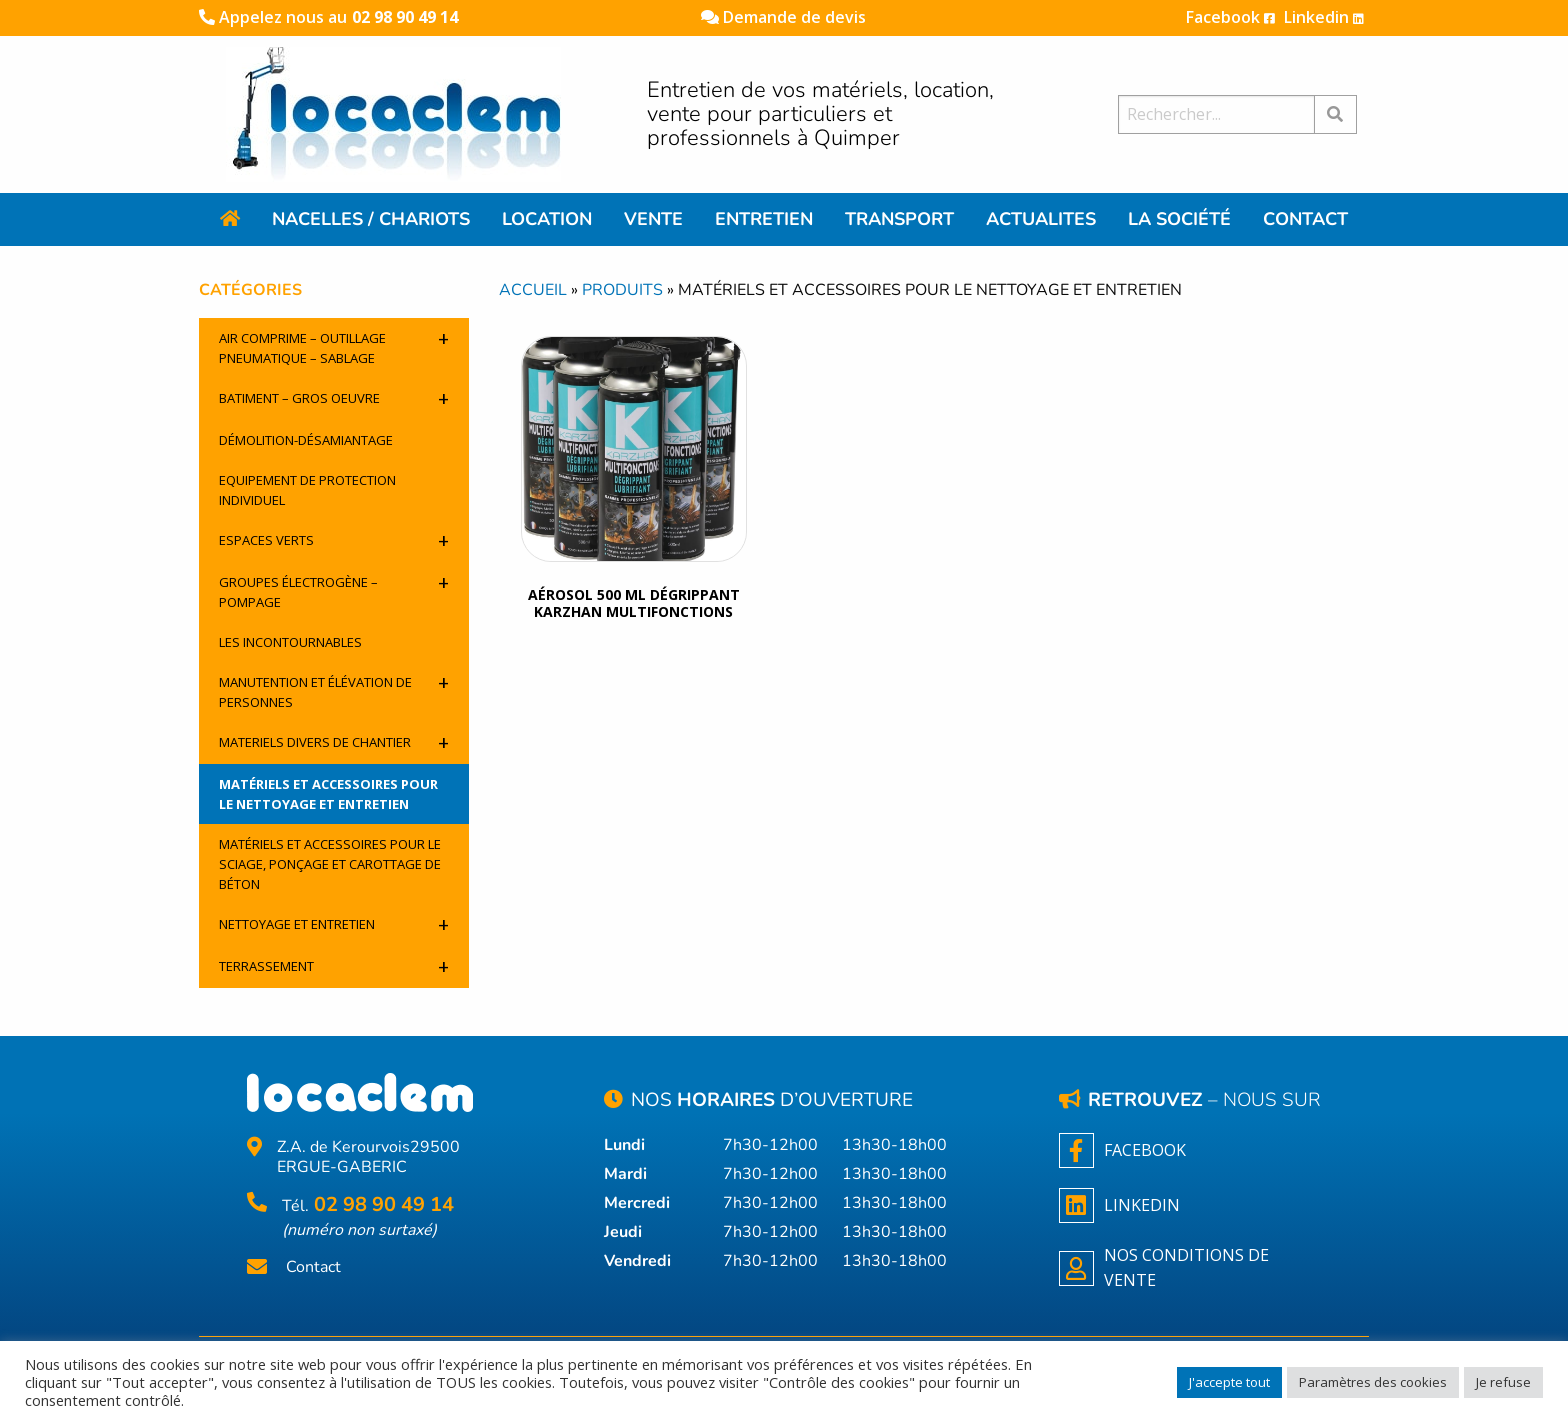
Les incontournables (290, 642)
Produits (622, 290)
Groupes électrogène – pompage (334, 590)
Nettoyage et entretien (334, 924)
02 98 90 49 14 (405, 17)
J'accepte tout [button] (1229, 1382)
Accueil (533, 290)
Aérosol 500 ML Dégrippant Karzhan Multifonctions (634, 603)
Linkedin (1324, 17)
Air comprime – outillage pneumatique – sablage (334, 346)
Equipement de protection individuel (307, 490)
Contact (313, 1267)
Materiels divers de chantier (334, 742)
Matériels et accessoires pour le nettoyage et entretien (328, 794)
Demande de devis (783, 17)
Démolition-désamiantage (306, 440)
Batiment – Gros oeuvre (334, 398)
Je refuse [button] (1503, 1382)
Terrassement (334, 966)
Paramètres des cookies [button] (1373, 1382)
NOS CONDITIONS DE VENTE (1164, 1268)
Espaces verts (334, 540)
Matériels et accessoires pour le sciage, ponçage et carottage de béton (330, 864)
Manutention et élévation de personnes (334, 690)
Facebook (1230, 17)
